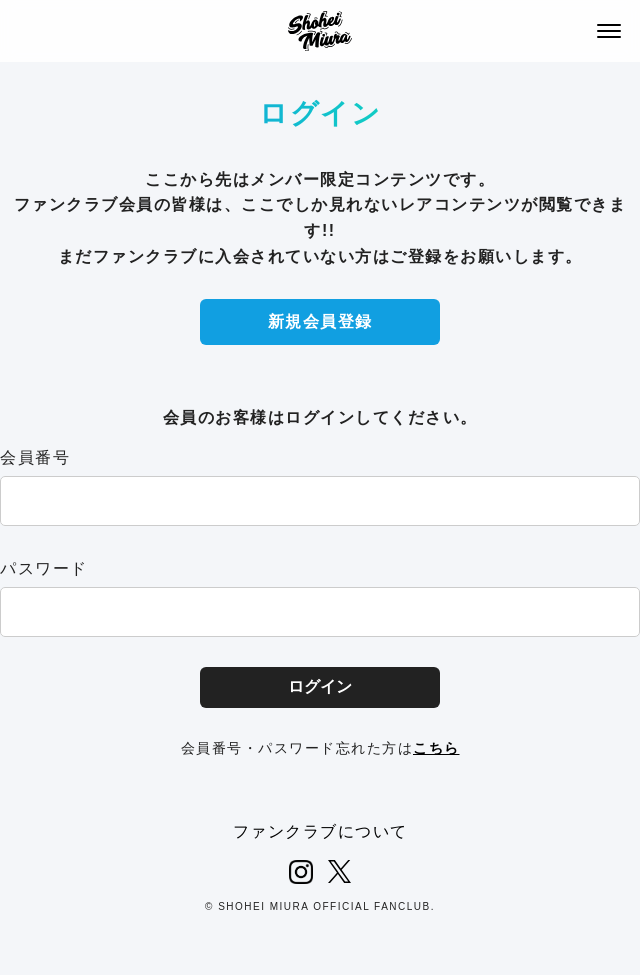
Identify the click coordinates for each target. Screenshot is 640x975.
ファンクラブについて (320, 831)
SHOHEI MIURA (320, 31)
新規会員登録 (320, 321)
